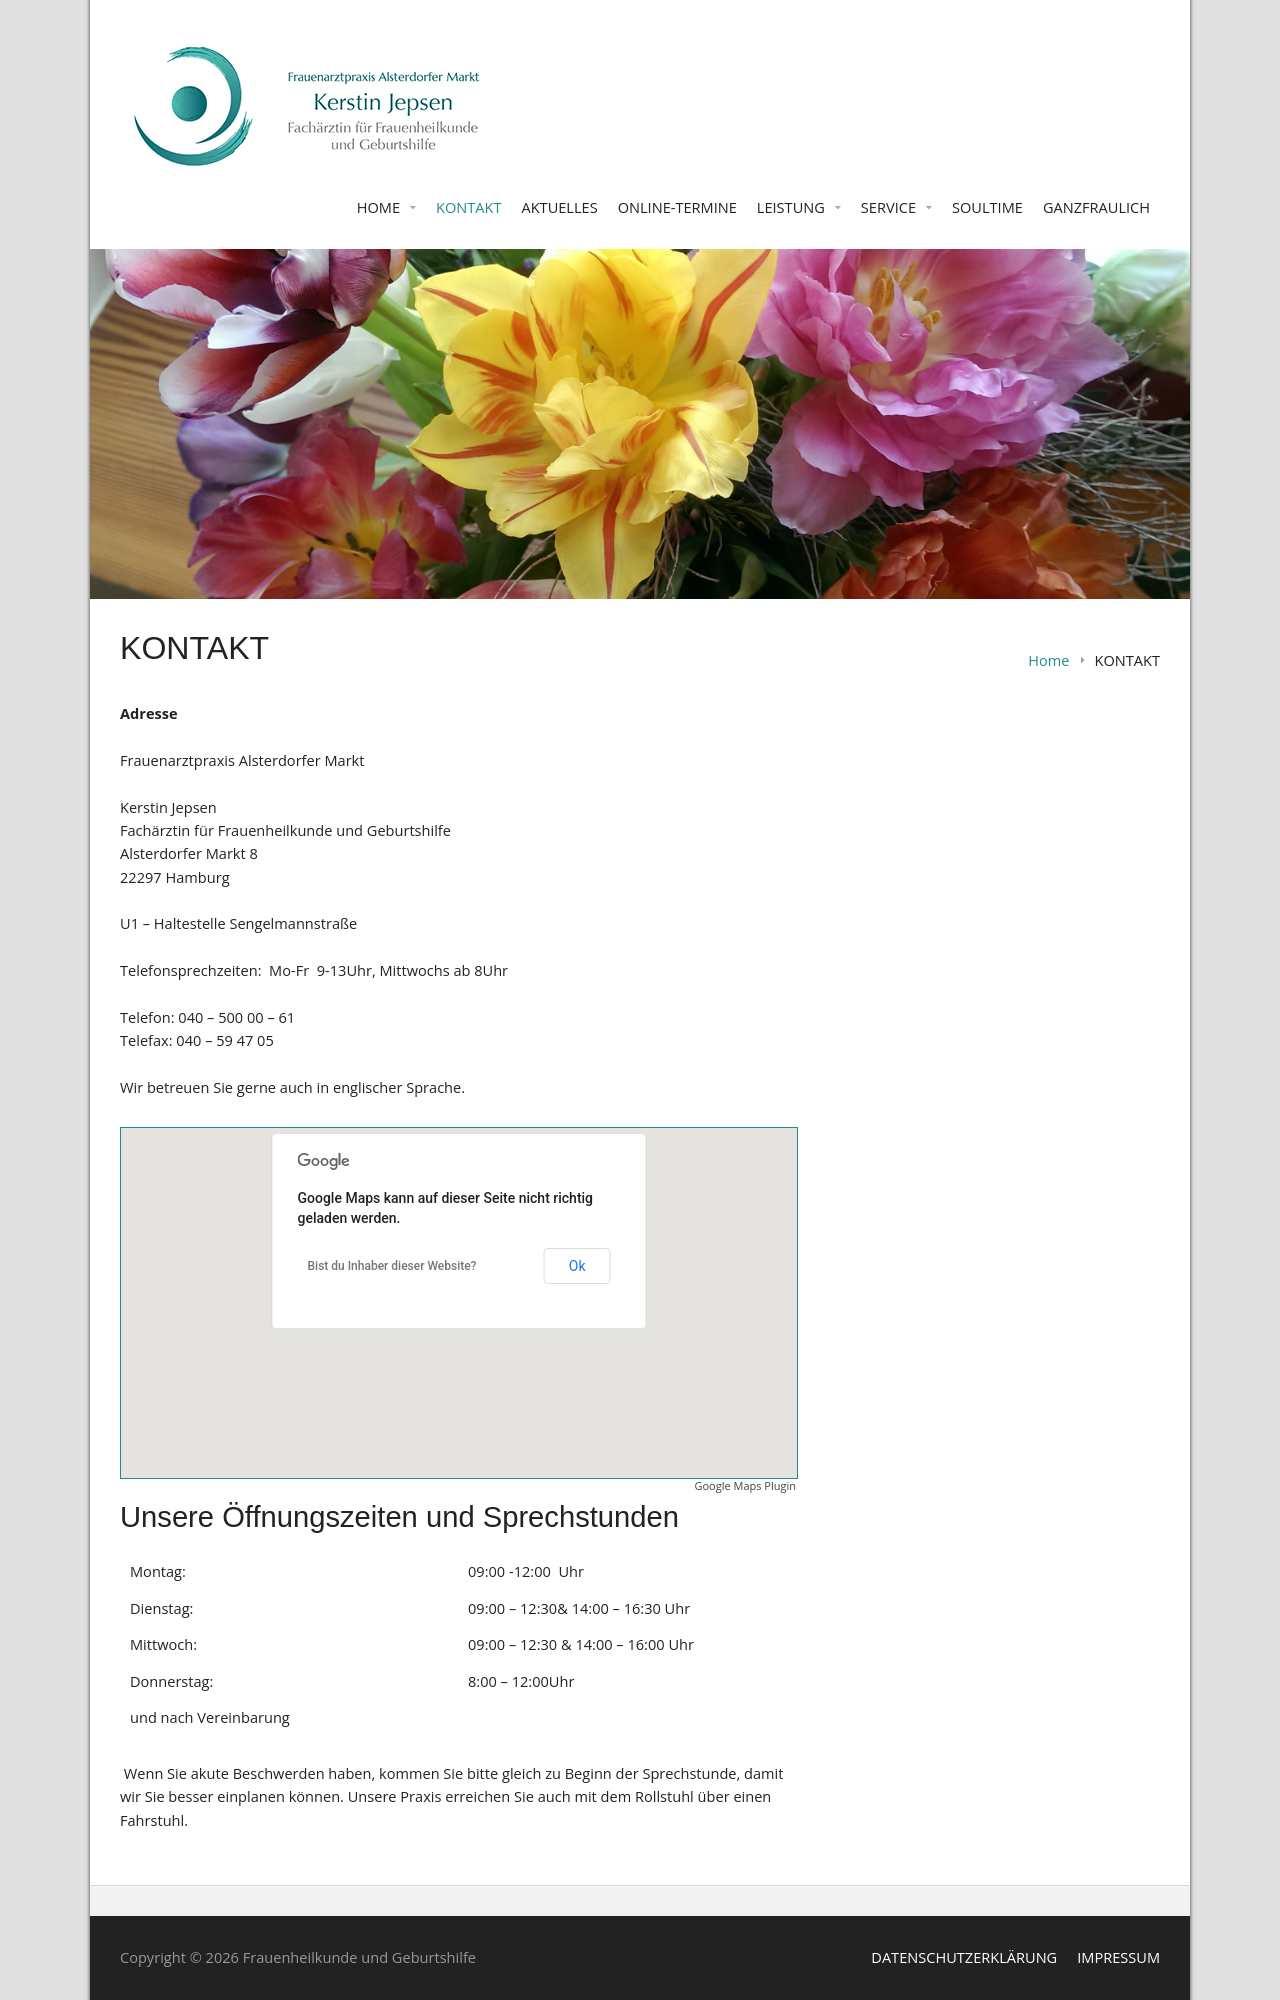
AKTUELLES (559, 207)
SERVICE (888, 207)
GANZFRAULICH (1096, 207)
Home (1048, 660)
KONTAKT (468, 207)
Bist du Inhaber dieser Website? (392, 1266)
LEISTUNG (791, 207)
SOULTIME (987, 207)
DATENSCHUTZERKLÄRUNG (964, 1957)
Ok (577, 1266)
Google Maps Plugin (746, 1485)
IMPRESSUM (1118, 1957)
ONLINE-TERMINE (677, 207)
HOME (378, 207)
